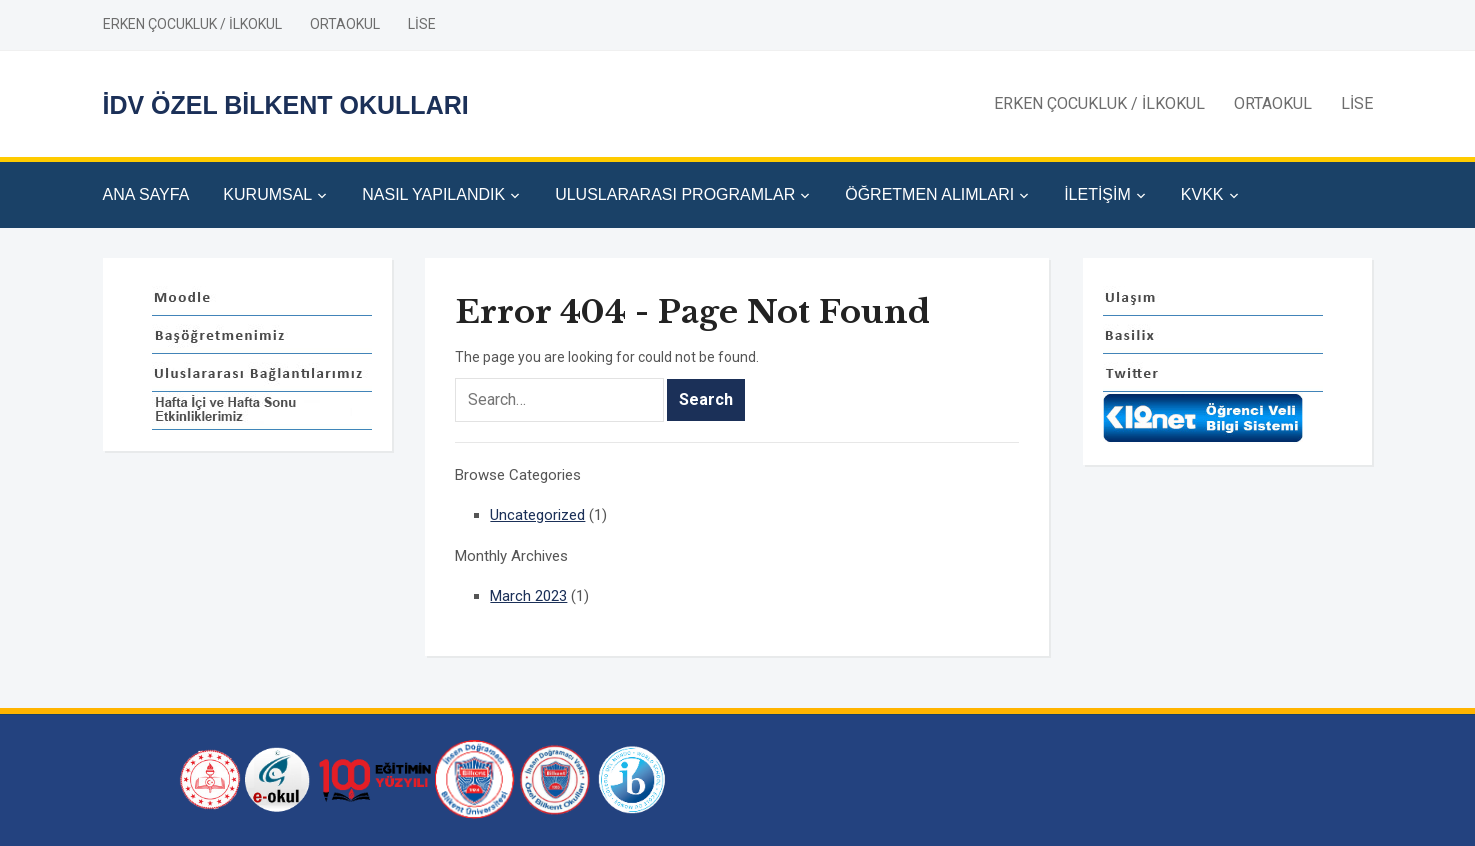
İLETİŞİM (1097, 194)
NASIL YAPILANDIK (433, 194)
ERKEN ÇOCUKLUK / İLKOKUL (192, 24)
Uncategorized (537, 515)
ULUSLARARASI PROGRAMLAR (675, 194)
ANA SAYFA (146, 194)
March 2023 (528, 596)
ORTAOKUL (345, 24)
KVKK (1202, 194)
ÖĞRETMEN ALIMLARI (929, 194)
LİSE (422, 24)
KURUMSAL (267, 194)
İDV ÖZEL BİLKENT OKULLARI (286, 105)
